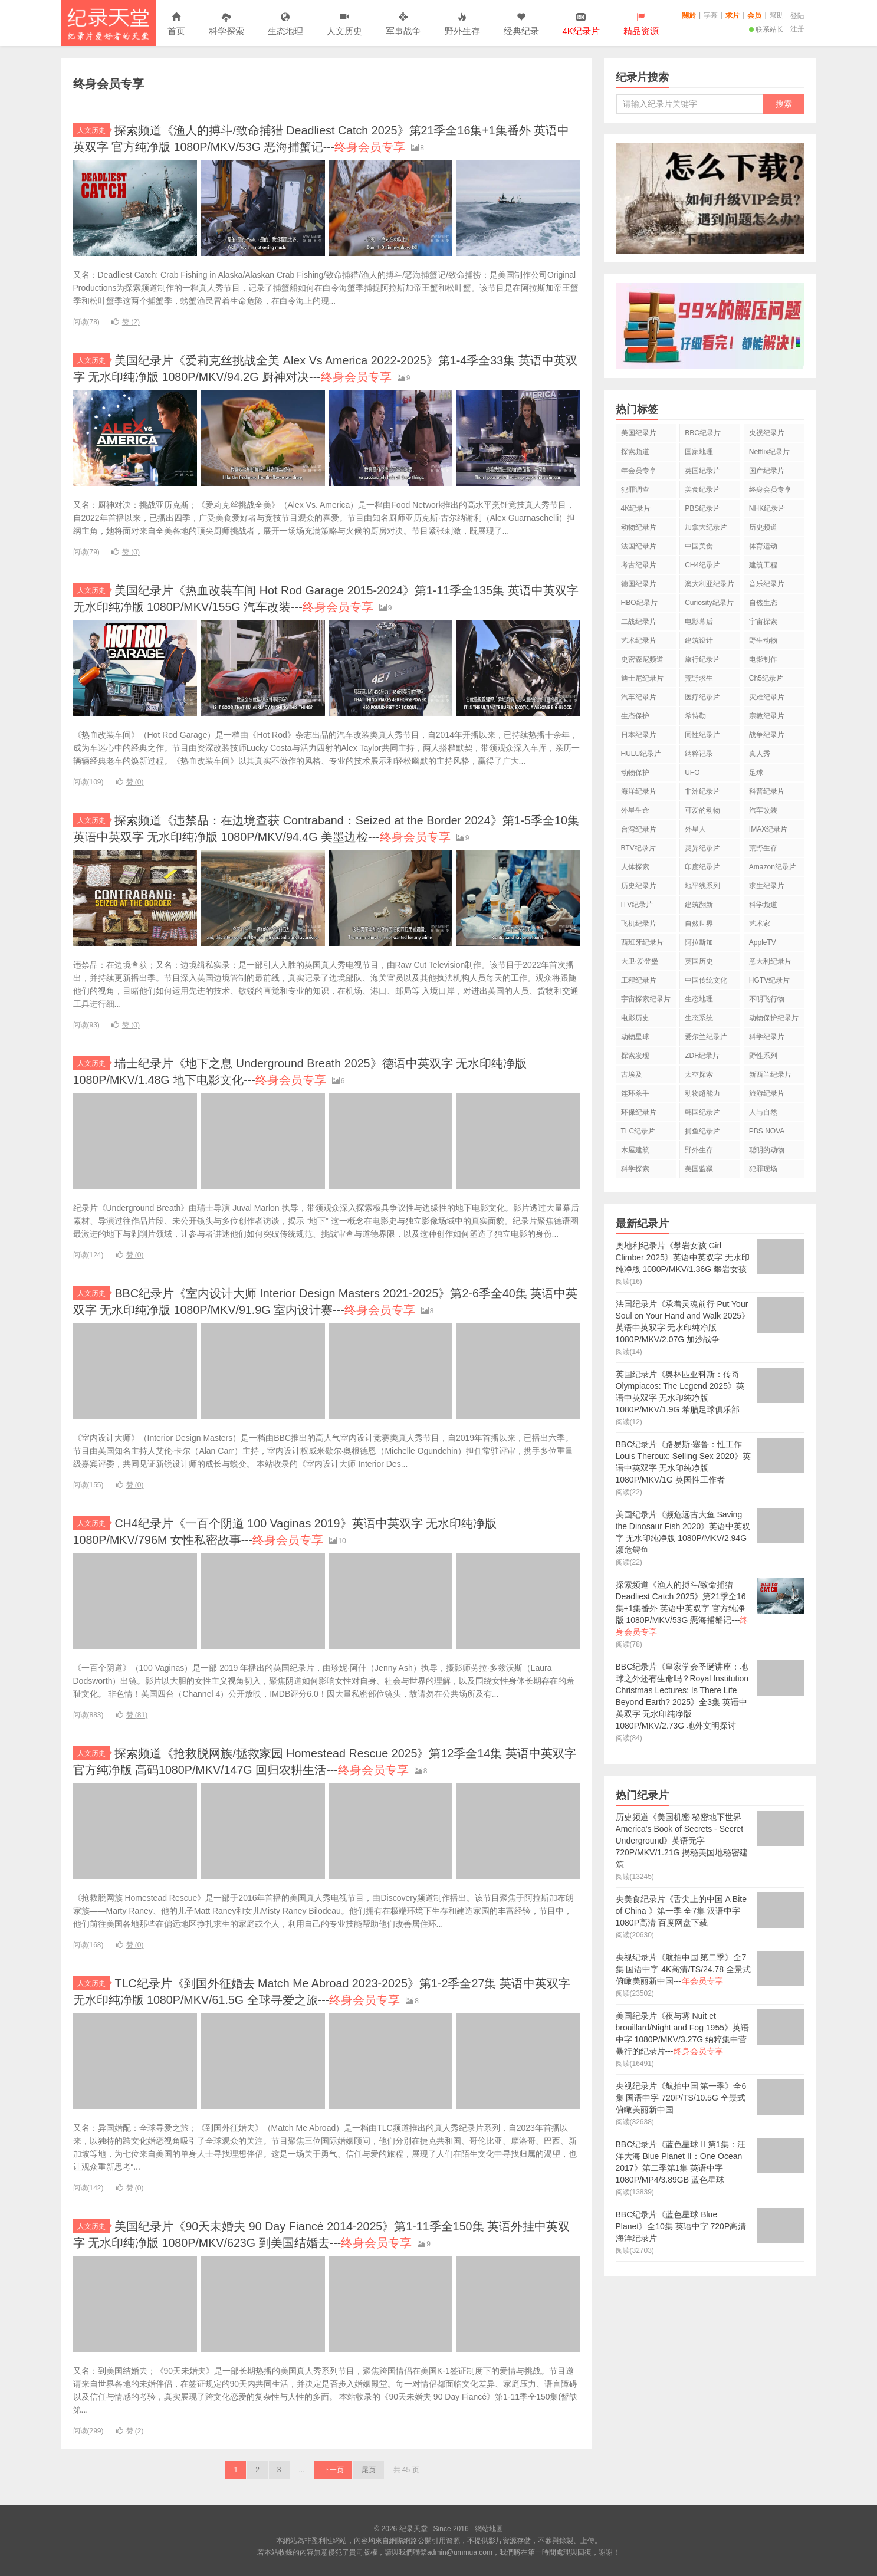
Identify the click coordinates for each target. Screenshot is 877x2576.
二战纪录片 (638, 621)
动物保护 (635, 772)
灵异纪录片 (702, 848)
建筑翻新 (699, 905)
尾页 (369, 2470)
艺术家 (759, 923)
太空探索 (699, 1074)
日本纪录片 (638, 735)
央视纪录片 (766, 433)
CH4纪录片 (702, 565)
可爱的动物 (702, 810)
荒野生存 (763, 848)
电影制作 (763, 659)
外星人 (695, 829)
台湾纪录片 (638, 829)
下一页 (333, 2470)
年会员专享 (638, 470)
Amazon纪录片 (772, 867)
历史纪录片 (638, 886)
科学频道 (763, 905)
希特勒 (695, 716)
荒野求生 (699, 678)
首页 (176, 24)
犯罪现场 (763, 1169)
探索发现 (635, 1056)
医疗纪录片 (702, 697)
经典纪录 (521, 24)
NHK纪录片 (767, 508)
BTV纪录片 (638, 848)
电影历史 (635, 1018)
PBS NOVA (766, 1131)
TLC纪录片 (638, 1131)
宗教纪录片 (766, 716)
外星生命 (635, 810)
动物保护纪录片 (774, 1018)
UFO (692, 772)
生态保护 (635, 716)
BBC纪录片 (703, 433)
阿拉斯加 (699, 942)
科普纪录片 (766, 791)
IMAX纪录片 (768, 829)
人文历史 (344, 24)
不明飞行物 (766, 999)
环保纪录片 (638, 1112)
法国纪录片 (638, 546)
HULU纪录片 (641, 754)
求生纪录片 (766, 886)
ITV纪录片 (637, 905)
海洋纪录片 (638, 791)
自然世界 (699, 923)
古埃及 (631, 1074)
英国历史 (699, 961)
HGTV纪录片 (769, 980)
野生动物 (763, 640)
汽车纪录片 (638, 697)
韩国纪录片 (702, 1112)
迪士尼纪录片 (642, 678)
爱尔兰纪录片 (706, 1037)
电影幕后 (699, 621)
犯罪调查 (635, 489)
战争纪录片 (766, 735)
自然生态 (763, 603)
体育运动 (763, 546)
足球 (756, 772)
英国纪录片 (702, 470)
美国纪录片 (638, 433)
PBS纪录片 (702, 508)
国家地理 (699, 452)
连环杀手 (635, 1093)
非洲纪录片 (702, 791)
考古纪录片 (638, 565)
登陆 (797, 16)
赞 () (125, 322)
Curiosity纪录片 (709, 603)
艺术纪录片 (638, 640)
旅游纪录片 (766, 1093)
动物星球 (635, 1037)
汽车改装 (763, 810)
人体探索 (635, 867)
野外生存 (462, 24)
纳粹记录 (699, 754)
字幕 (711, 15)
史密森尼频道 (642, 659)
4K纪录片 (636, 508)
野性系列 (763, 1056)
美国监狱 (699, 1169)
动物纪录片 (638, 527)
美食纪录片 (702, 489)
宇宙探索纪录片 (646, 999)
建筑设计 (699, 640)
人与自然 (763, 1112)
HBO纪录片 (639, 603)
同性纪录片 (702, 735)
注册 (797, 29)
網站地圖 (489, 2529)
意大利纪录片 (770, 961)
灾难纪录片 (766, 697)
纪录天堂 (108, 23)
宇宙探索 (763, 621)
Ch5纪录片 (766, 678)
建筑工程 (763, 565)
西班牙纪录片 (642, 942)
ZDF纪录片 (702, 1056)
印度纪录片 (702, 867)
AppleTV (762, 942)
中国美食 (699, 546)
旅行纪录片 (702, 659)
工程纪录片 (638, 980)
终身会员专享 (770, 489)
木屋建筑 (635, 1150)
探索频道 (635, 452)
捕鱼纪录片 (702, 1131)
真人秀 (759, 754)
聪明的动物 (766, 1150)
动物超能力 (702, 1093)
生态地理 (285, 24)
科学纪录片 (766, 1037)
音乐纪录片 (766, 584)
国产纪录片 (766, 470)
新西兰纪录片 (770, 1074)
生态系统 (699, 1018)
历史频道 (763, 527)
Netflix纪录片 (769, 452)
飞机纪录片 (638, 923)
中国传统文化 (706, 980)
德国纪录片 (638, 584)
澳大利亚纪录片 (709, 584)
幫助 (777, 15)
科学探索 (226, 24)
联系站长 (766, 29)
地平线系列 (702, 886)
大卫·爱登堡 (639, 961)
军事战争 (403, 24)
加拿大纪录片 (706, 527)
